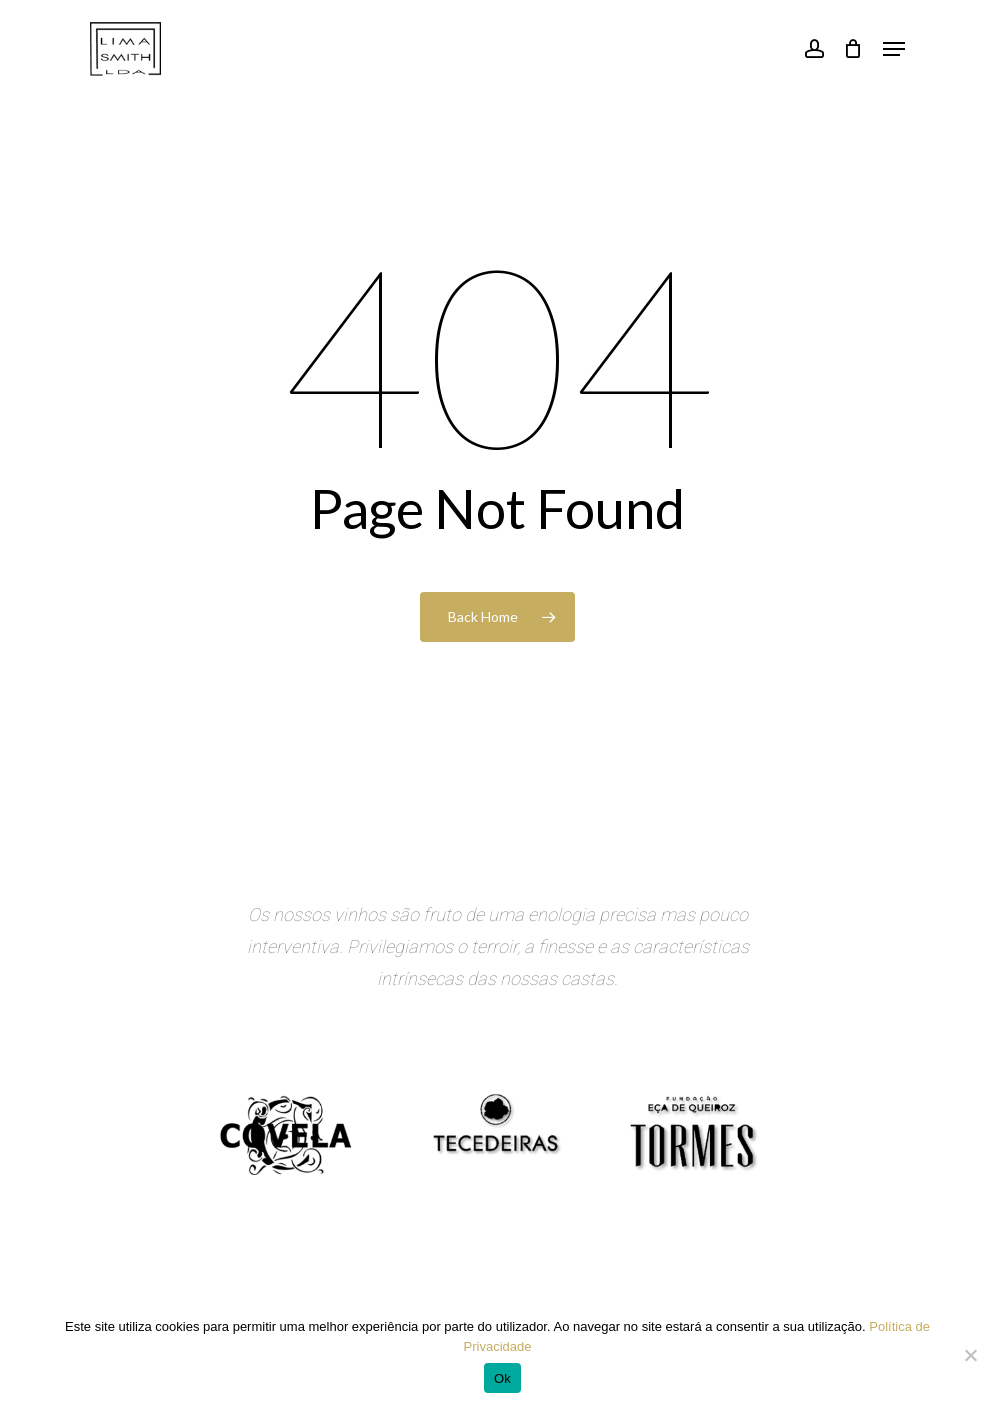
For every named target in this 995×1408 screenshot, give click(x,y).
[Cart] (853, 49)
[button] (894, 49)
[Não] (970, 1355)
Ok (502, 1378)
